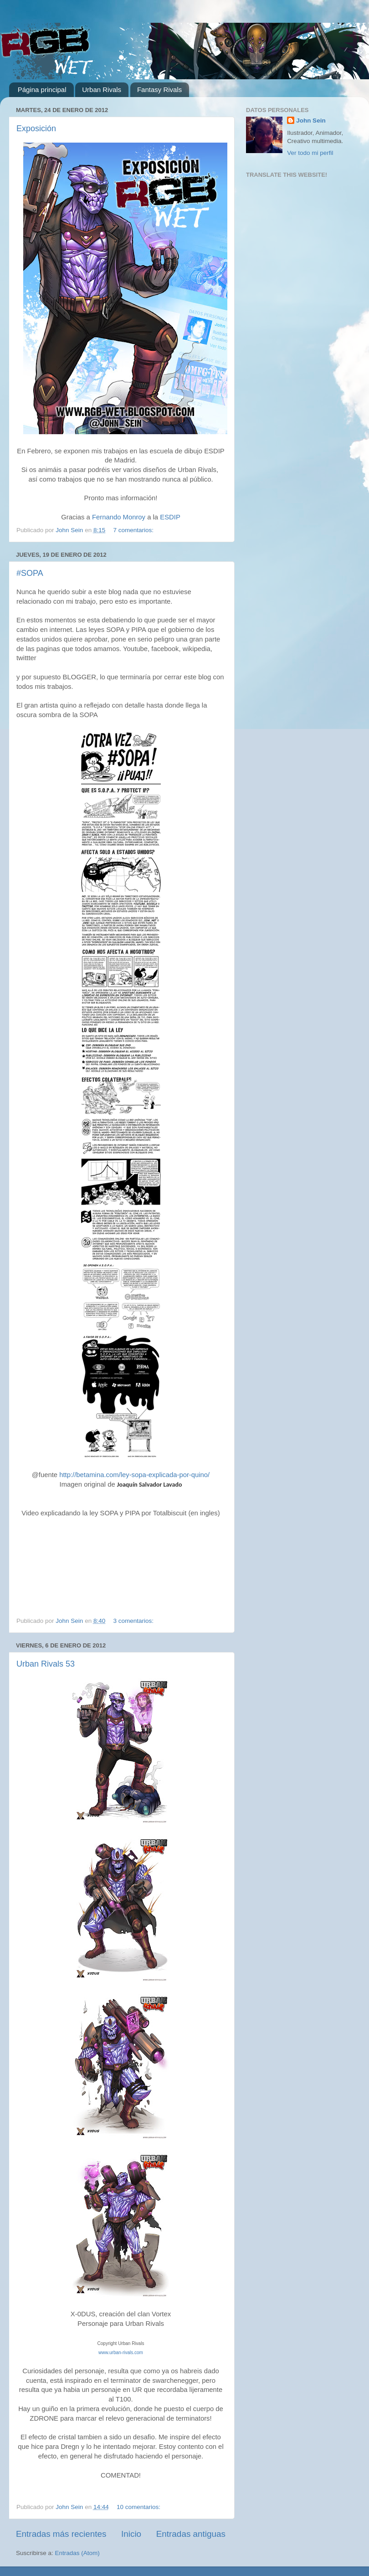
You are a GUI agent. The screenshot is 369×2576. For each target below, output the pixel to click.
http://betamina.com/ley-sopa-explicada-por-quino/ (134, 1474)
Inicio (131, 2534)
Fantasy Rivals (159, 89)
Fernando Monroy (118, 517)
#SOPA (29, 573)
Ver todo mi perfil (310, 152)
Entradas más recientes (61, 2534)
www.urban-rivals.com (120, 2352)
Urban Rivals (101, 89)
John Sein (311, 120)
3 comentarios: (134, 1620)
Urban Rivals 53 (45, 1663)
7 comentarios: (134, 530)
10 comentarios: (139, 2507)
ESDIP (170, 517)
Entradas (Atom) (77, 2553)
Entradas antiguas (191, 2534)
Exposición (36, 128)
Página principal (42, 89)
